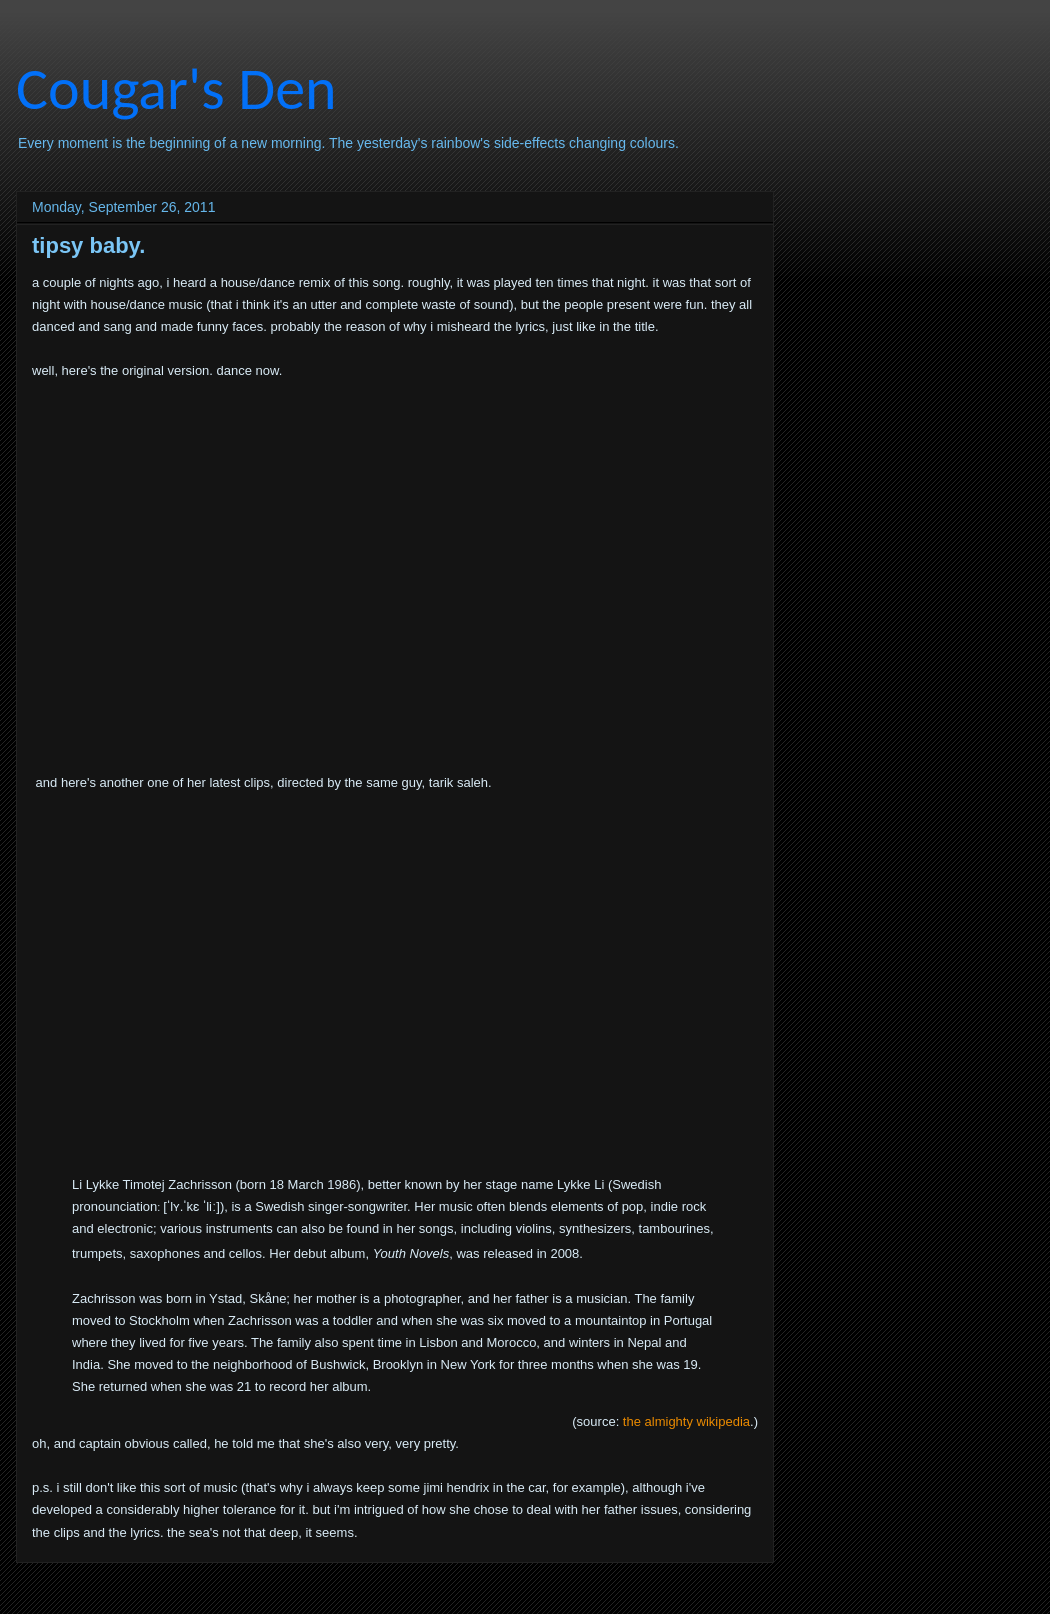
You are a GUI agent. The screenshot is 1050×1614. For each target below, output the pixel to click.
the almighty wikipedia (686, 1421)
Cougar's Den (176, 88)
